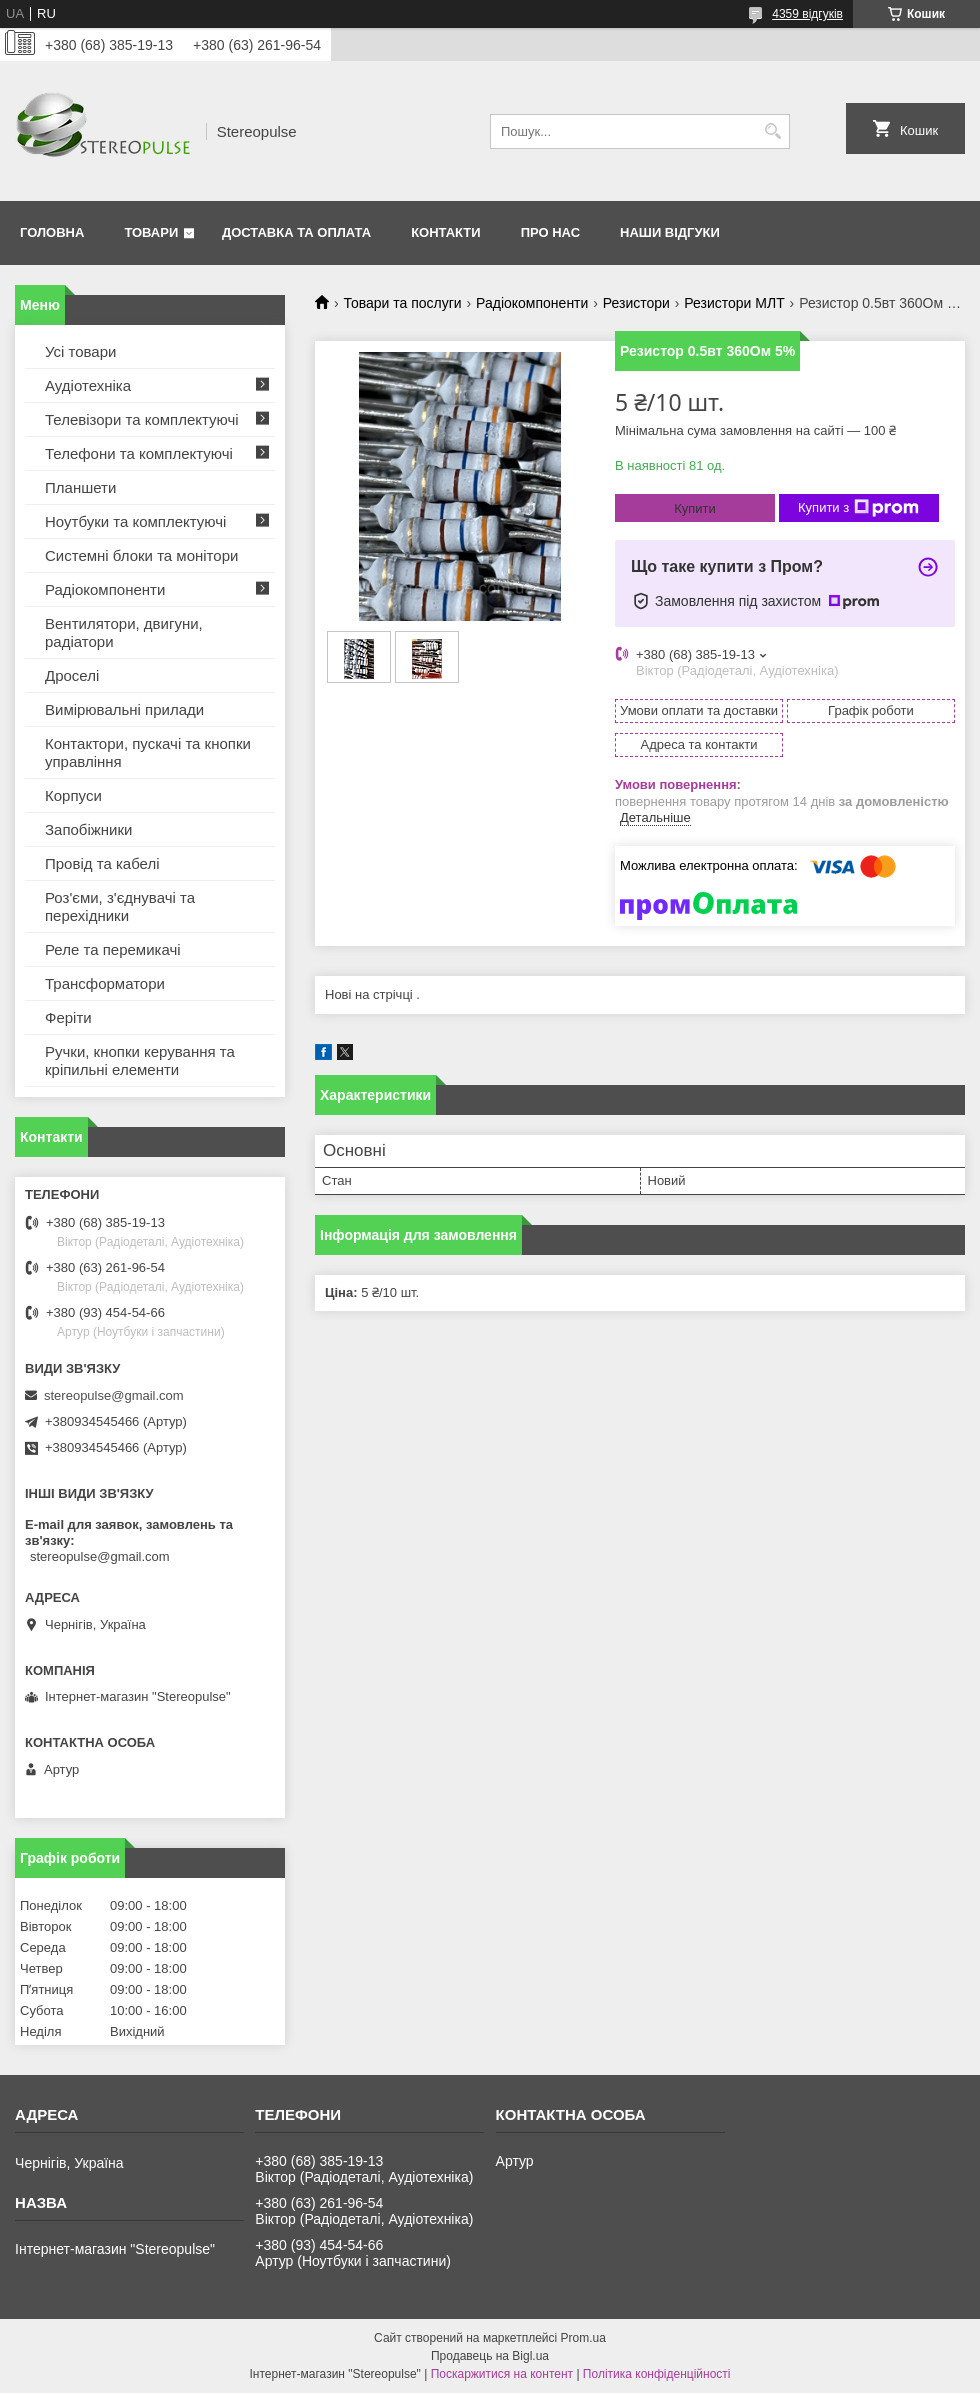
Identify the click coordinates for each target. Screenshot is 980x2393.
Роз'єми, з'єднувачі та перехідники (120, 906)
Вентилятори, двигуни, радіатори (124, 632)
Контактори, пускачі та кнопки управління (148, 752)
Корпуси (73, 795)
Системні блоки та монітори (141, 555)
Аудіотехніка (88, 385)
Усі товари (80, 351)
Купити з (858, 508)
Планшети (80, 487)
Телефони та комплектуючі (139, 453)
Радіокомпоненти (532, 303)
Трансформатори (105, 983)
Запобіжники (88, 829)
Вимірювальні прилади (124, 709)
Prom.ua (583, 2338)
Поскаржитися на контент (502, 2374)
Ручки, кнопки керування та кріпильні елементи (140, 1060)
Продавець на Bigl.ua (490, 2356)
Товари (151, 232)
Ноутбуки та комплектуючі (135, 521)
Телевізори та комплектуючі (142, 419)
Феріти (68, 1017)
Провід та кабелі (102, 863)
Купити (695, 508)
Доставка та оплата (296, 232)
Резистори (636, 303)
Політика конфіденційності (657, 2374)
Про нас (550, 232)
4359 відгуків (807, 14)
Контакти (446, 232)
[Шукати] (772, 131)
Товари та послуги (402, 303)
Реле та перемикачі (113, 949)
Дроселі (72, 675)
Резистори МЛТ (734, 303)
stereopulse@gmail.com (114, 1395)
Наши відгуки (670, 232)
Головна (52, 232)
